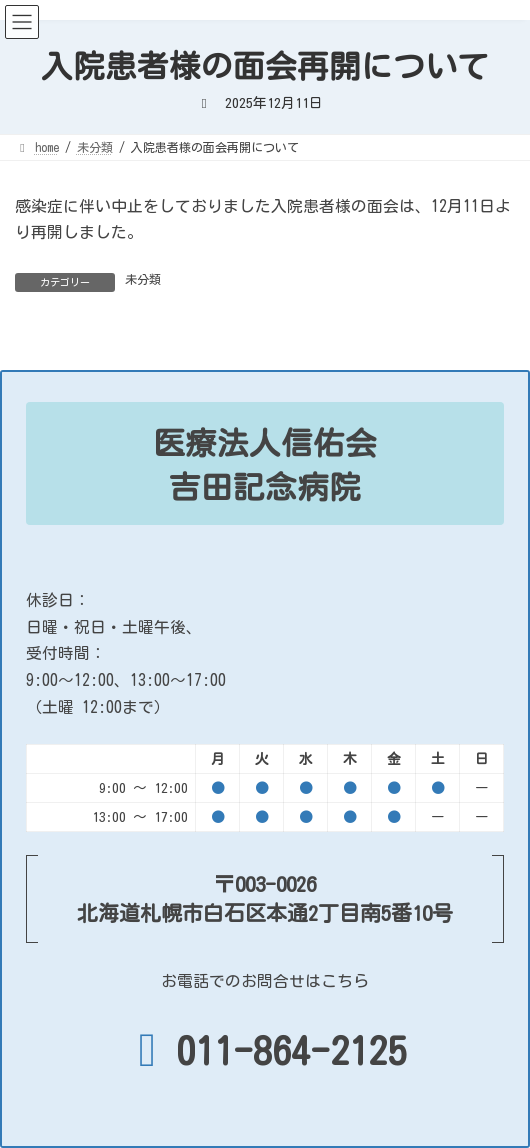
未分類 (143, 279)
